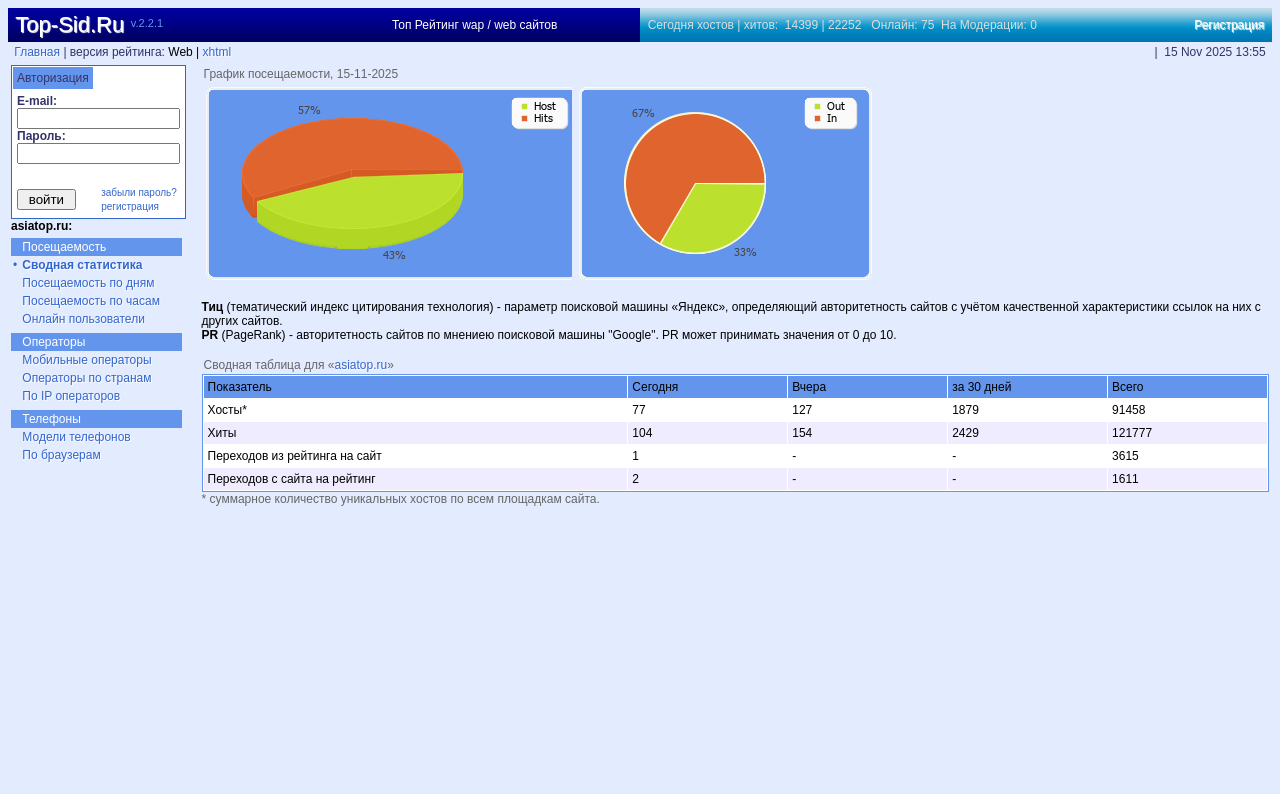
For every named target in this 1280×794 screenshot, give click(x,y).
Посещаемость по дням (88, 283)
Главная (37, 52)
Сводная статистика (82, 265)
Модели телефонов (76, 437)
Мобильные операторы (86, 360)
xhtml (217, 52)
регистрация (130, 206)
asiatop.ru (360, 365)
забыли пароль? (139, 192)
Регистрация (1229, 25)
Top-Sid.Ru (69, 24)
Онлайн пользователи (83, 319)
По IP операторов (71, 396)
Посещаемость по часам (91, 301)
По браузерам (61, 455)
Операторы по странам (86, 378)
